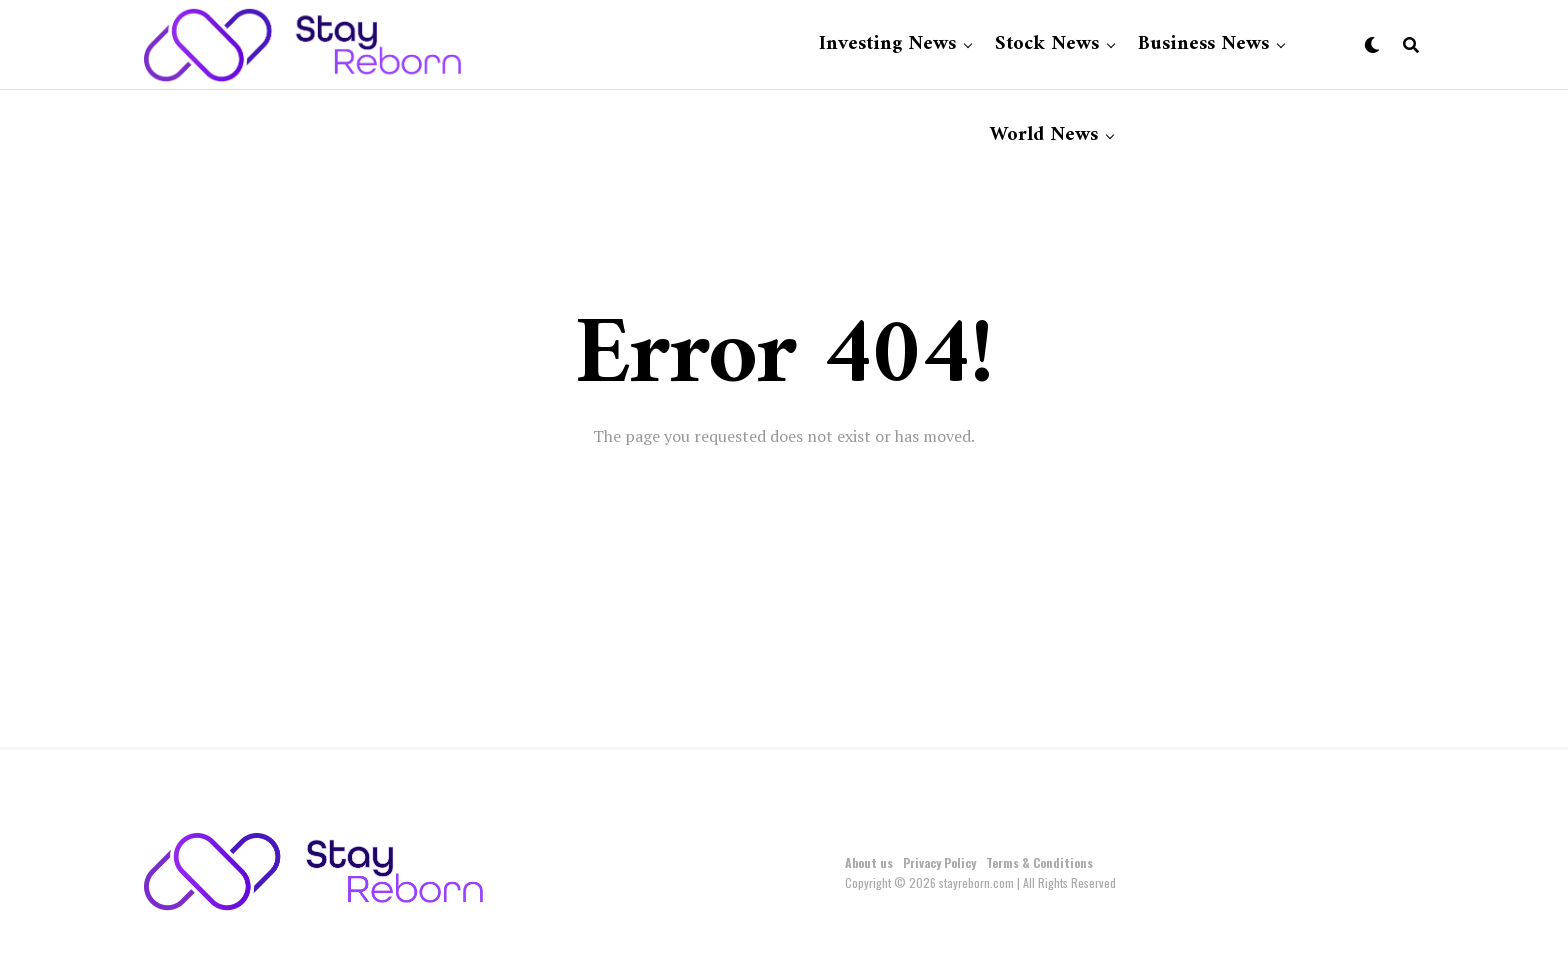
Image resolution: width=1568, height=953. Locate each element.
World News (1044, 135)
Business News (1203, 44)
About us (869, 862)
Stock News (1047, 44)
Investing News (887, 44)
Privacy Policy (939, 862)
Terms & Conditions (1039, 862)
